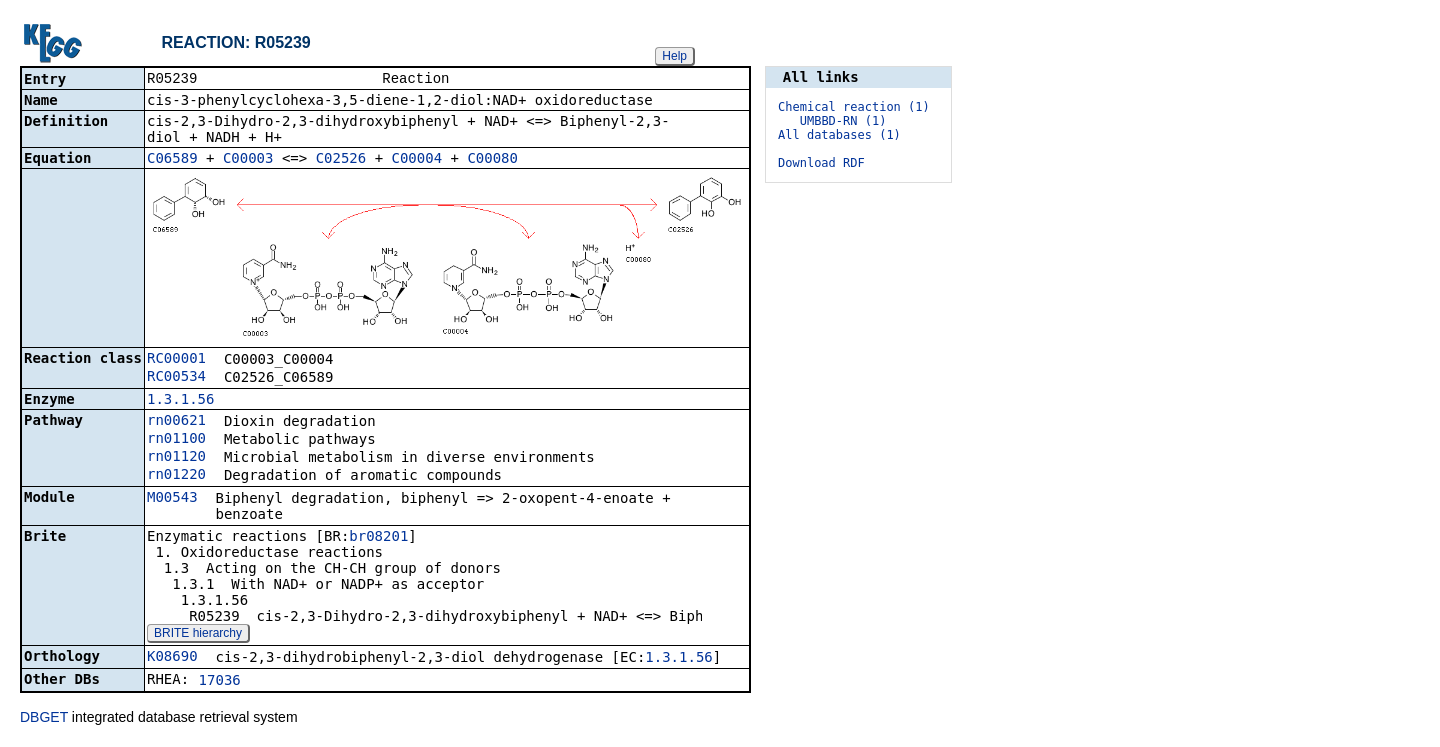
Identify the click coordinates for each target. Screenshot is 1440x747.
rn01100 (176, 440)
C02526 (341, 160)
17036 (220, 682)
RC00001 (176, 360)
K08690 (172, 658)
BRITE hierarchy (198, 635)
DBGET (44, 719)
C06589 (172, 160)
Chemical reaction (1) (854, 107)
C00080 (492, 160)
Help (674, 56)
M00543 (172, 499)
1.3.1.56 (180, 401)
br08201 (378, 538)
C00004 (417, 160)
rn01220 (176, 476)
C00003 (248, 160)
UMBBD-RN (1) (843, 121)
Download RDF (821, 163)
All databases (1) (839, 135)
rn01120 (176, 458)
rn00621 (176, 422)
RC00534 (176, 378)
